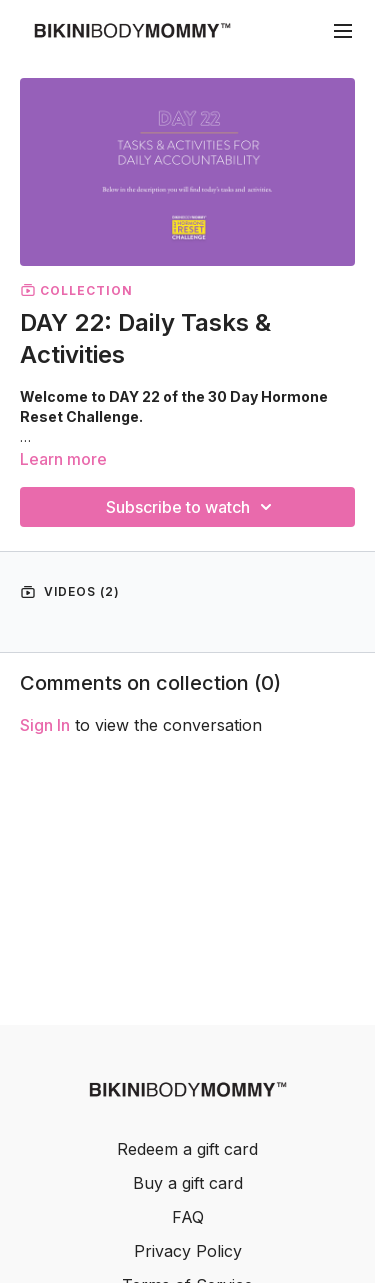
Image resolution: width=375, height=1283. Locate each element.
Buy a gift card (188, 1183)
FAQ (188, 1217)
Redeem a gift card (187, 1149)
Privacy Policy (188, 1251)
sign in (45, 725)
